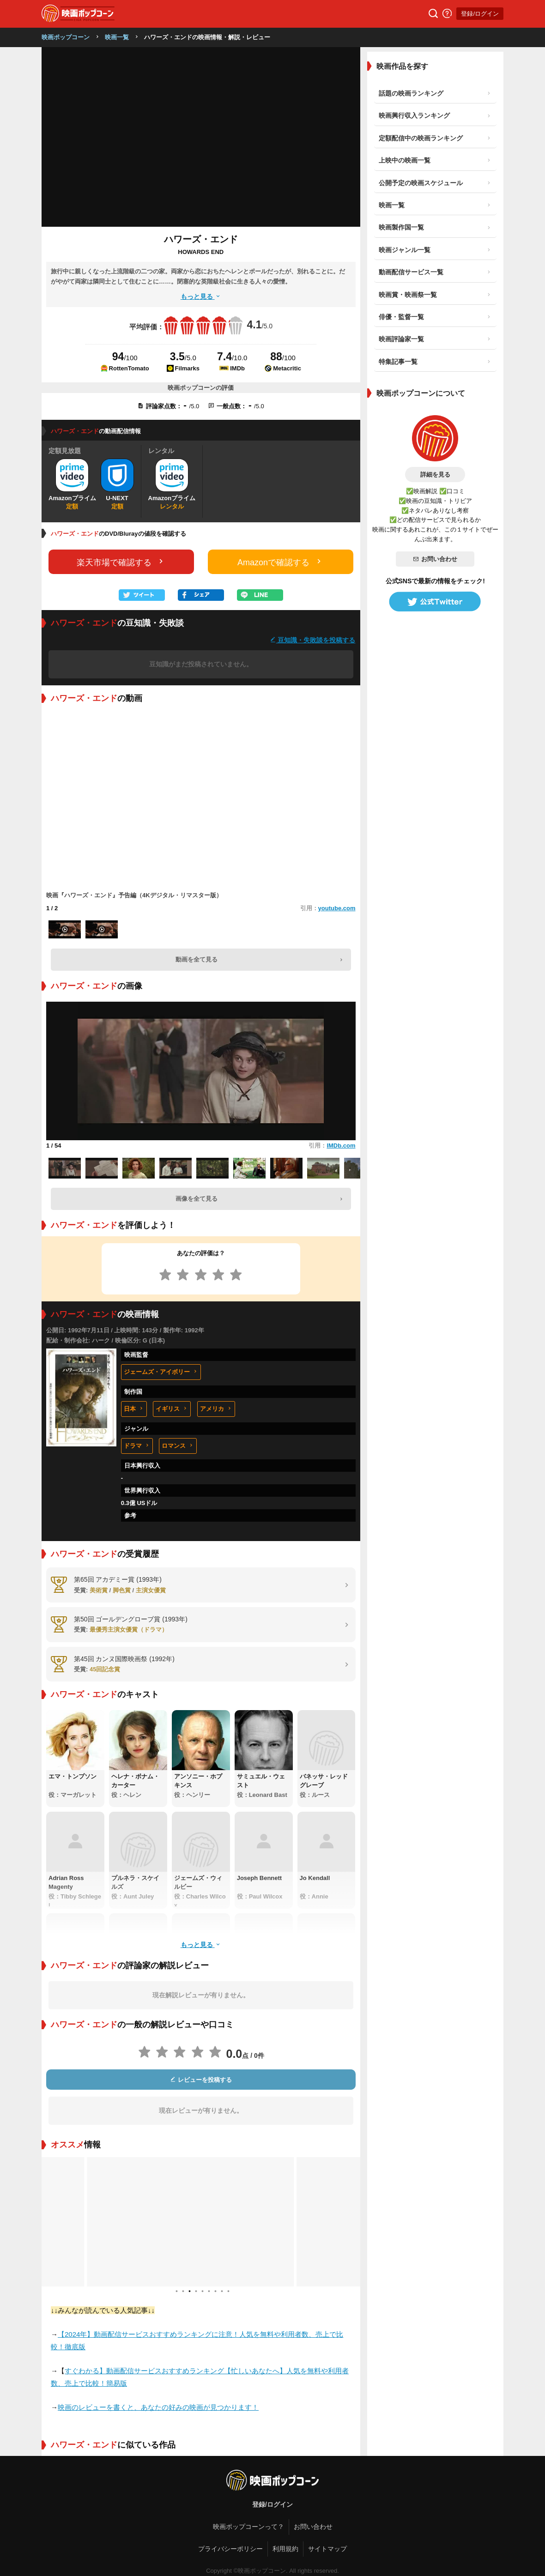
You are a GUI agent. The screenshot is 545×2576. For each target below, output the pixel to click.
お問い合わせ (435, 559)
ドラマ (137, 1445)
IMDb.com (341, 1145)
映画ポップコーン (66, 37)
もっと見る (201, 296)
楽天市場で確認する (121, 561)
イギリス (172, 1408)
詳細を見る (435, 474)
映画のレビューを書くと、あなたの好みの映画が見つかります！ (158, 2407)
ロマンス (178, 1445)
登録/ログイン (480, 13)
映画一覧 (117, 37)
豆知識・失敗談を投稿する (313, 639)
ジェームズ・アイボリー (161, 1371)
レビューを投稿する (201, 2079)
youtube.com (337, 908)
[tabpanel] (200, 2221)
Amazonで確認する (280, 561)
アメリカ (216, 1408)
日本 (134, 1408)
